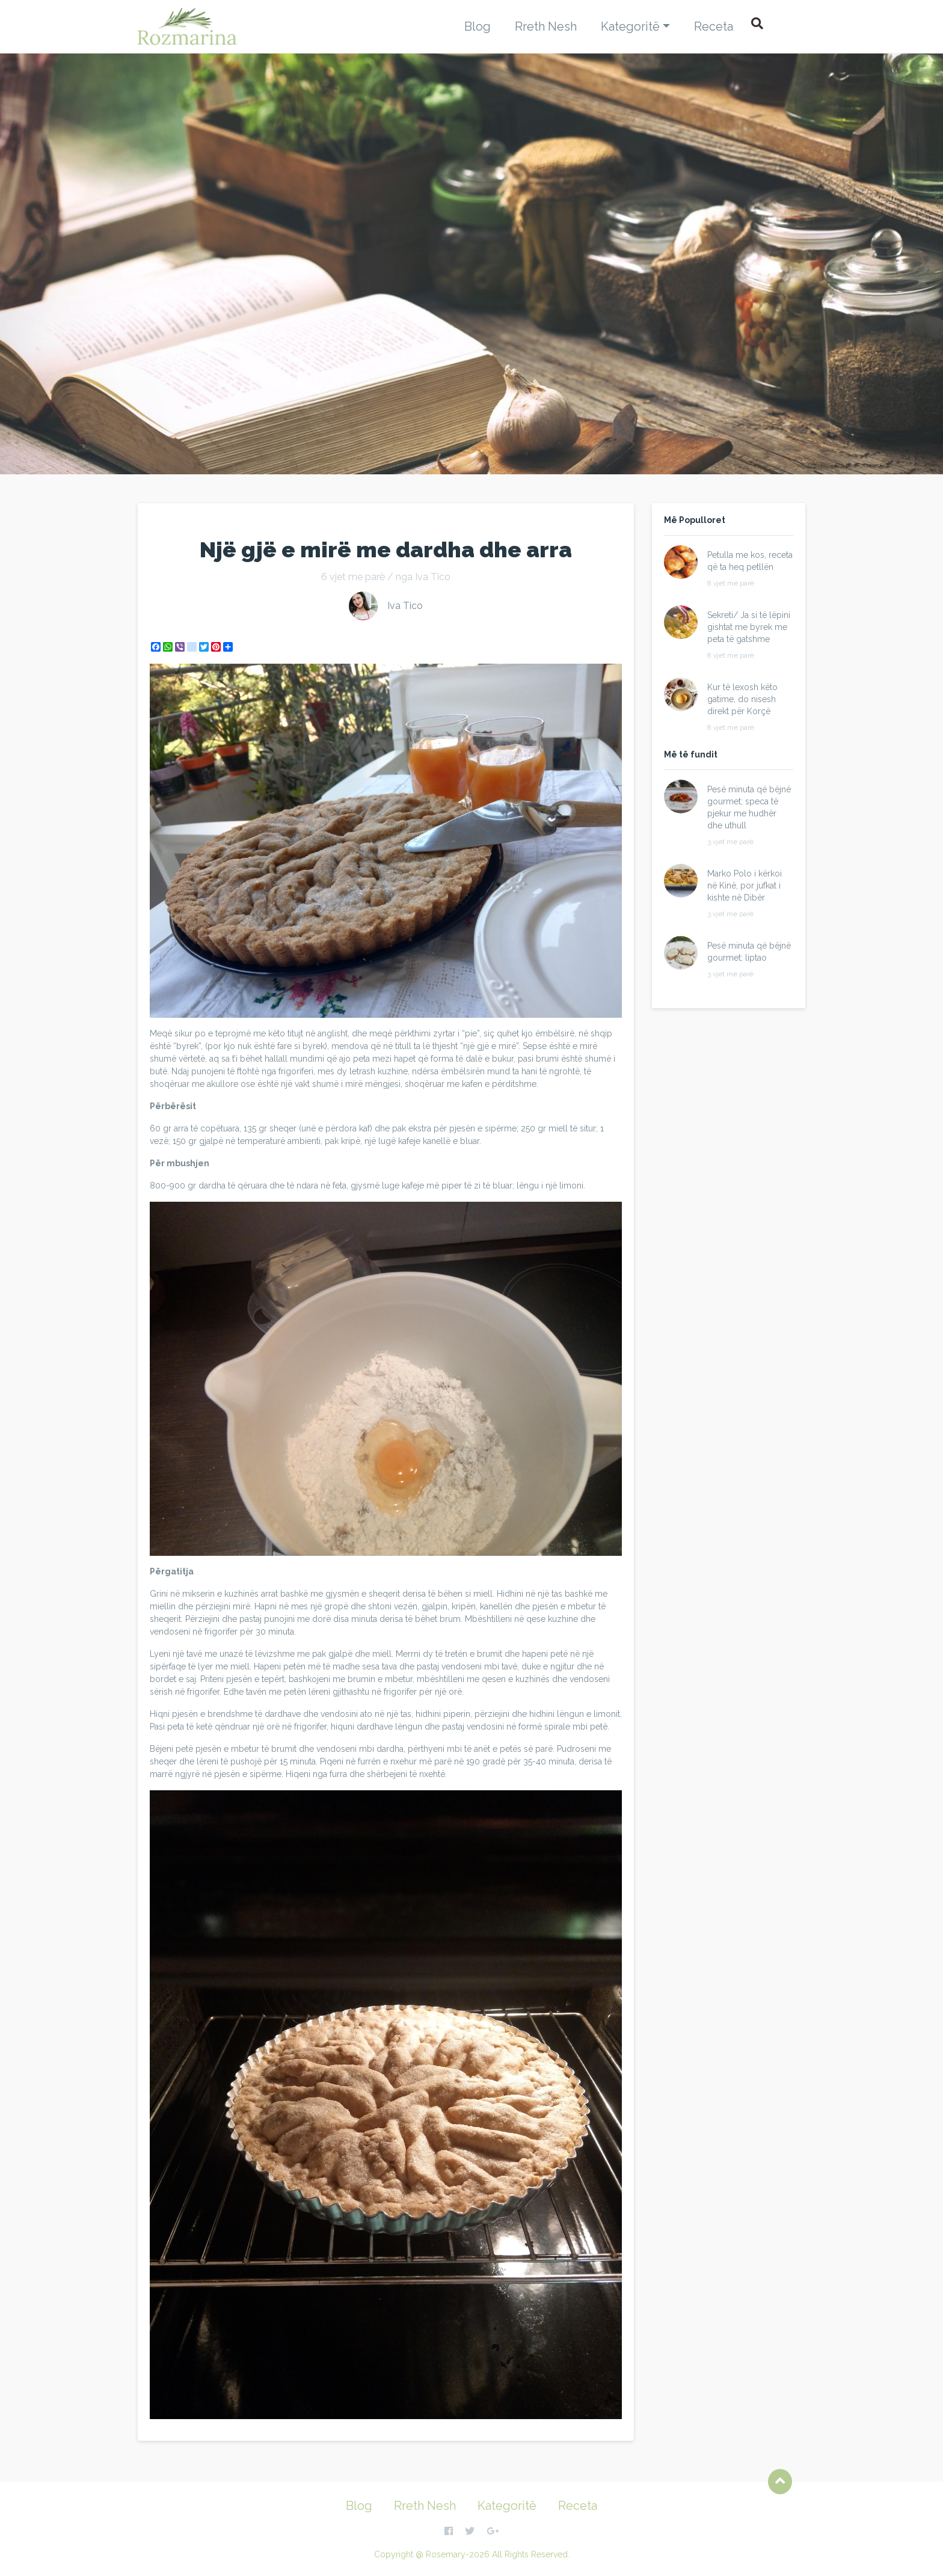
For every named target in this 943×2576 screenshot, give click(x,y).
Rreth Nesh (546, 26)
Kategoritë (630, 26)
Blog (477, 26)
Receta (713, 26)
